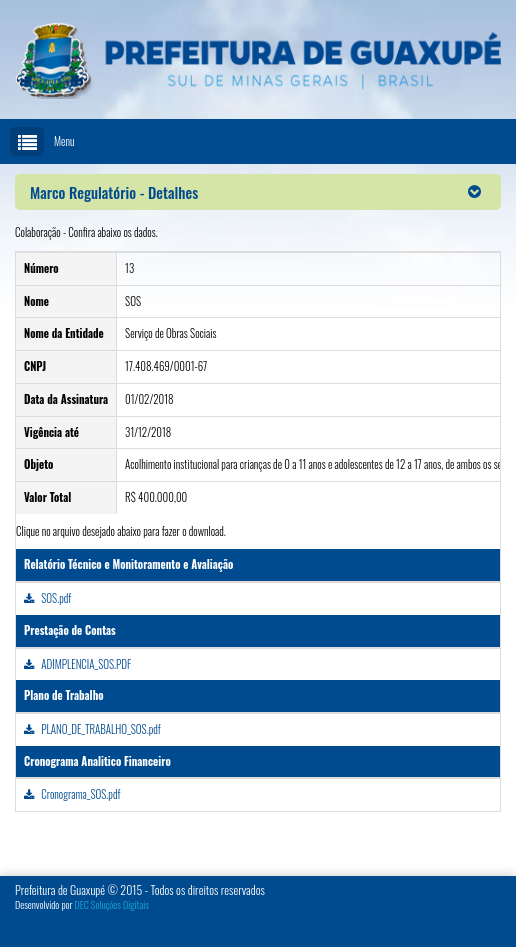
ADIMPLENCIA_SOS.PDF (77, 664)
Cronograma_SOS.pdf (72, 794)
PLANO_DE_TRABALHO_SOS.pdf (92, 729)
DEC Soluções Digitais (112, 904)
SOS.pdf (47, 598)
